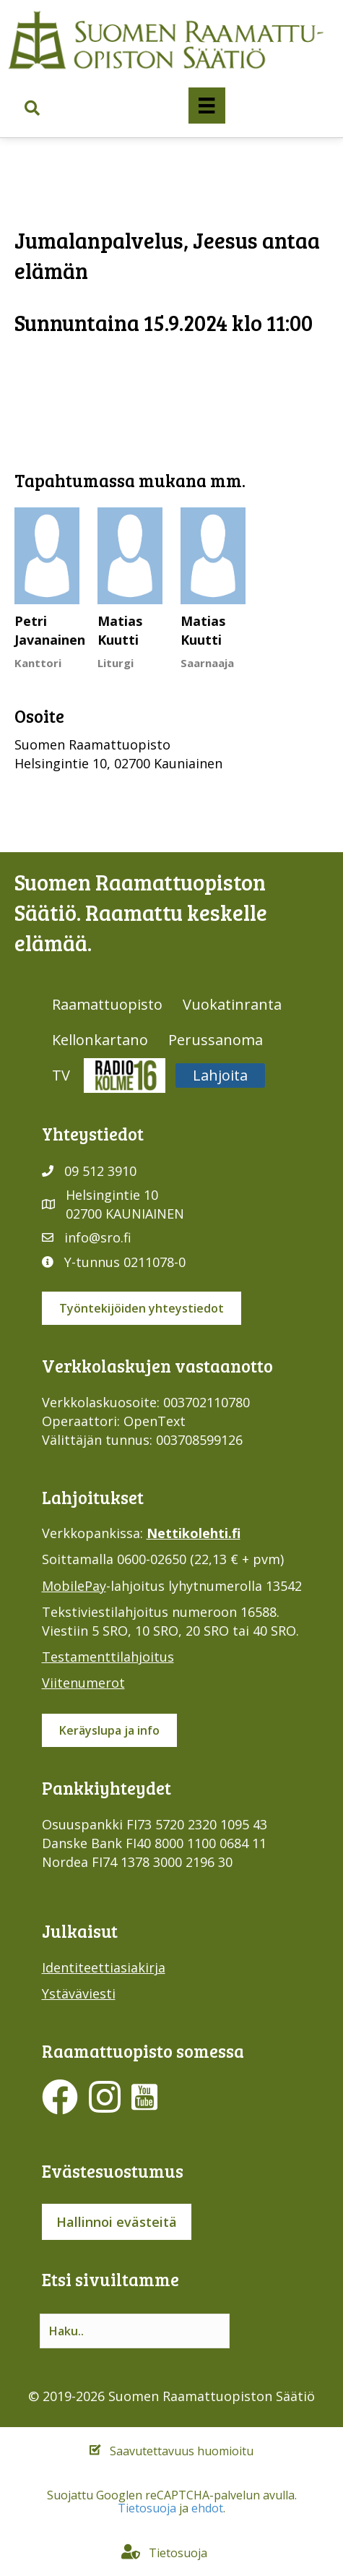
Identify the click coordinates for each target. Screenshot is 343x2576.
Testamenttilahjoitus (108, 1656)
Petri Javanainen (49, 630)
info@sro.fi (97, 1237)
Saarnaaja (207, 663)
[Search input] (135, 2331)
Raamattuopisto (107, 1004)
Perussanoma (215, 1039)
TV (61, 1075)
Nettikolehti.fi (193, 1533)
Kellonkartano (100, 1039)
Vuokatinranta (232, 1004)
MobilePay (74, 1585)
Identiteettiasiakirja (103, 1967)
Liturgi (115, 663)
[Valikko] (206, 105)
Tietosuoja (147, 2508)
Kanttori (37, 663)
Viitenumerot (83, 1682)
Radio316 (124, 1075)
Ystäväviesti (79, 1993)
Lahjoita (220, 1075)
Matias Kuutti (119, 630)
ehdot (207, 2508)
